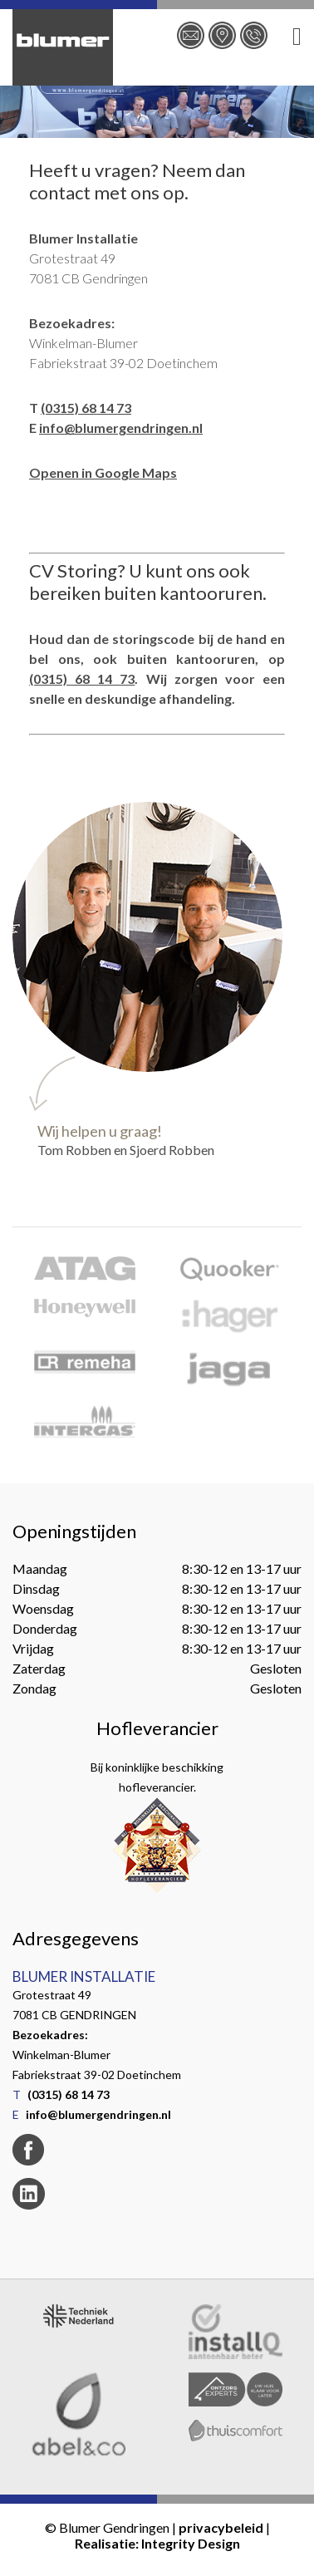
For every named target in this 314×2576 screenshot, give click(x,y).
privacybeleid (221, 2527)
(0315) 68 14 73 (86, 407)
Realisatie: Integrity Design (157, 2543)
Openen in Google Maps (103, 472)
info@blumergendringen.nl (121, 427)
